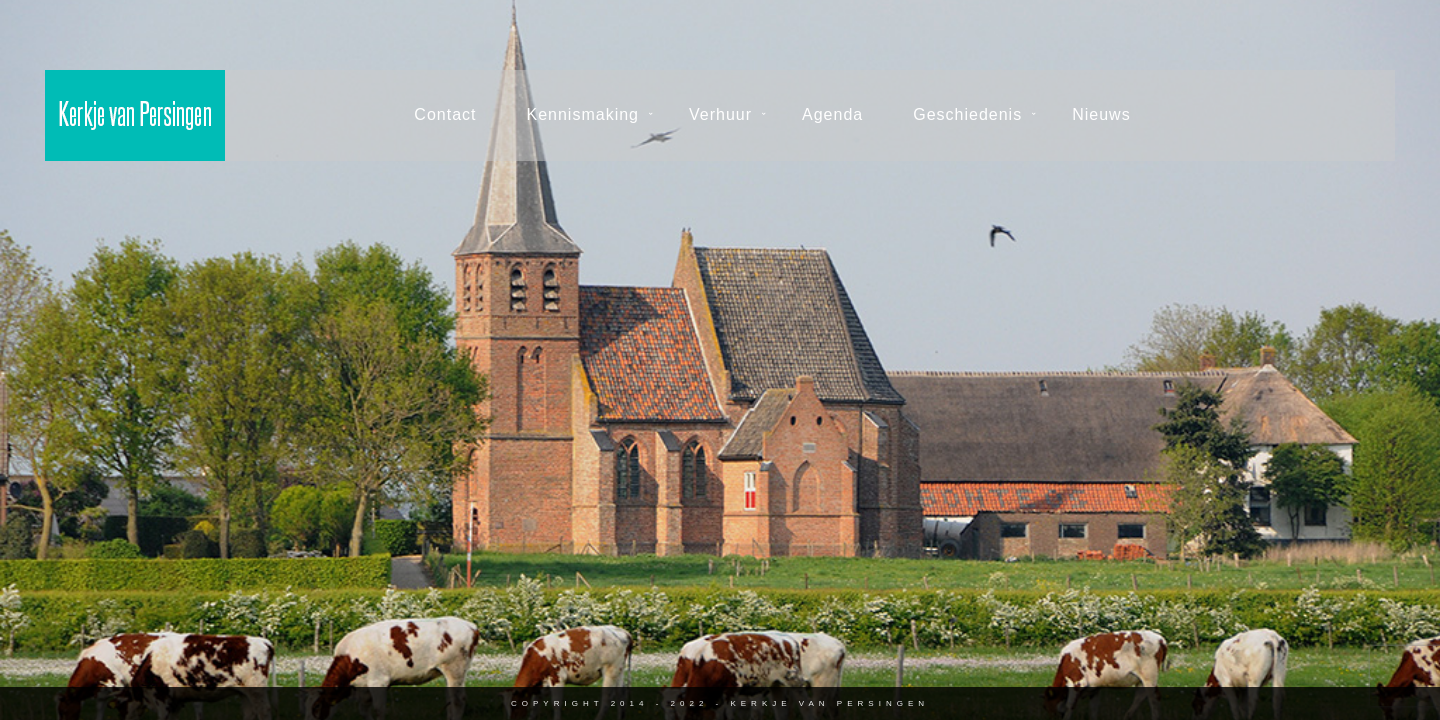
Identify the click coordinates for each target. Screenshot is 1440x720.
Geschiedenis (967, 114)
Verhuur (720, 114)
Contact (445, 114)
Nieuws (1101, 114)
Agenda (832, 114)
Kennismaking (583, 114)
